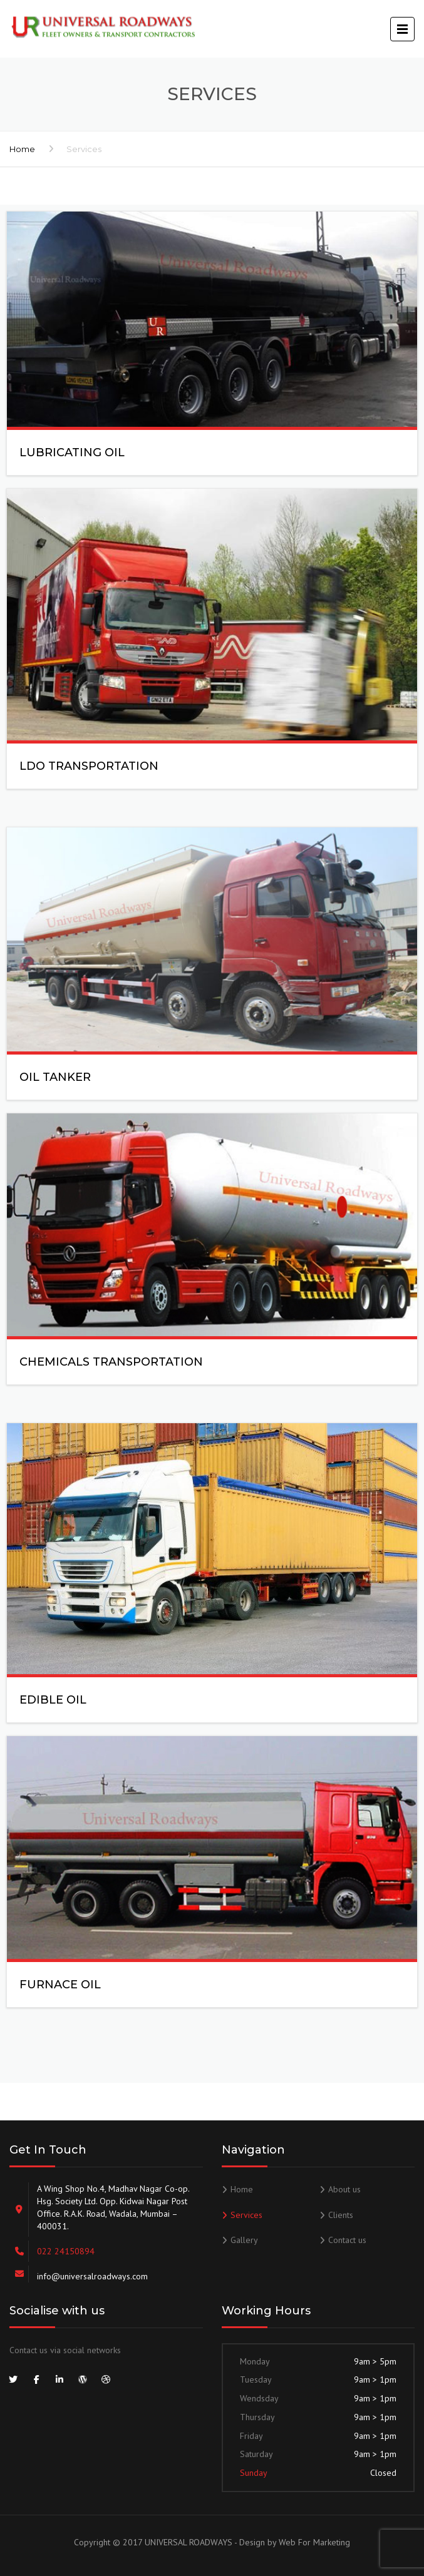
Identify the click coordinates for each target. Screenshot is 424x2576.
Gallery (244, 2240)
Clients (340, 2215)
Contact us (347, 2240)
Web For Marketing (314, 2542)
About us (344, 2189)
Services (246, 2215)
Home (22, 149)
